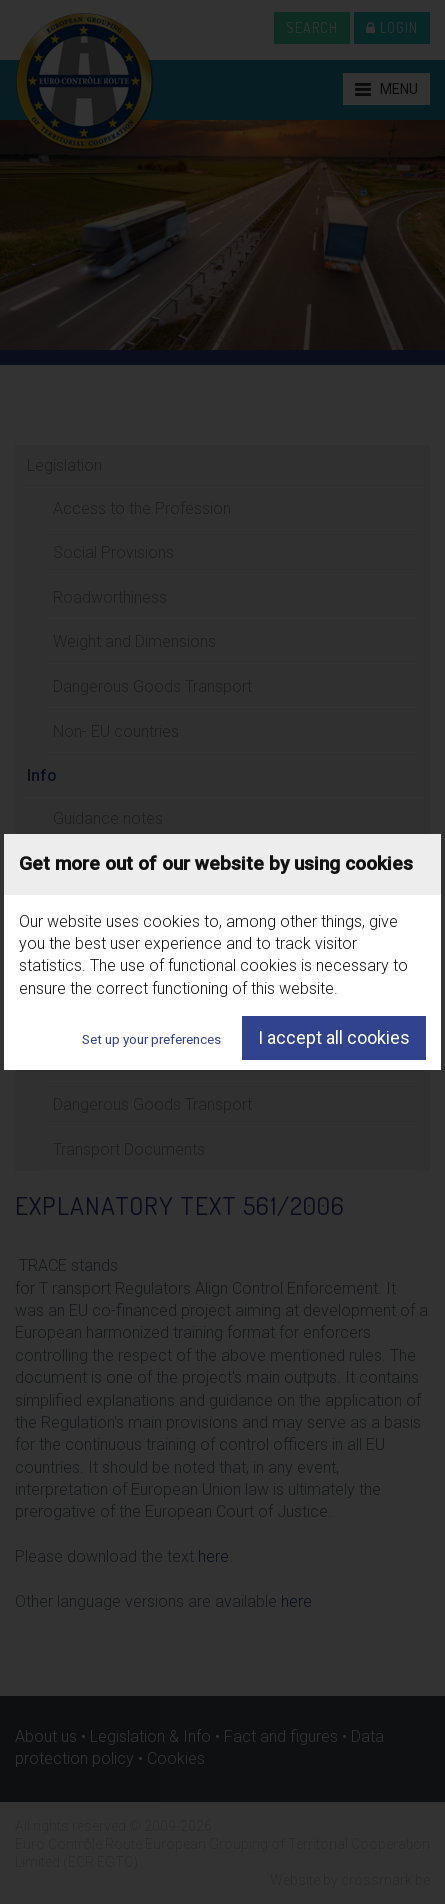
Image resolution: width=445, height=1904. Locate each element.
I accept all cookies (334, 1037)
